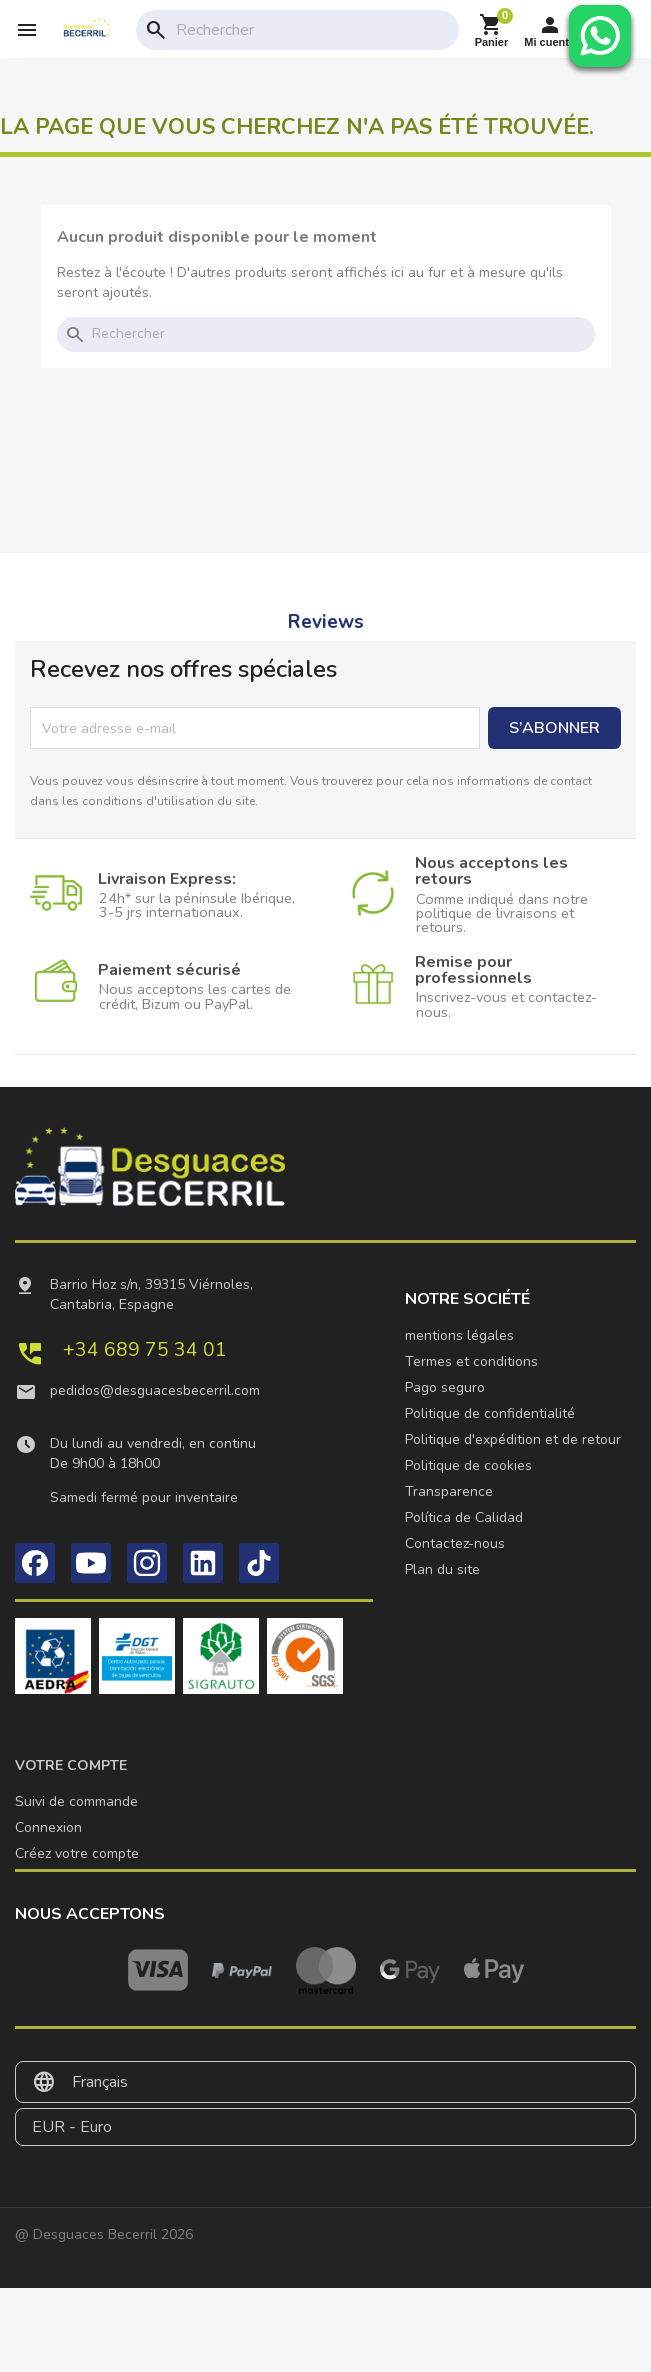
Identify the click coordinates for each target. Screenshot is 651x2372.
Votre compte (71, 1765)
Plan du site (442, 1569)
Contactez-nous (455, 1543)
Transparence (449, 1491)
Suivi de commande (76, 1801)
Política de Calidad (464, 1517)
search (156, 30)
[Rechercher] (313, 30)
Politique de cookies (468, 1465)
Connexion (48, 1827)
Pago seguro (445, 1387)
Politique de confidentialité (490, 1413)
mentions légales (459, 1335)
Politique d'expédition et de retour (513, 1439)
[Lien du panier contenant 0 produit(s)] (492, 30)
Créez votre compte (77, 1853)
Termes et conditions (471, 1361)
